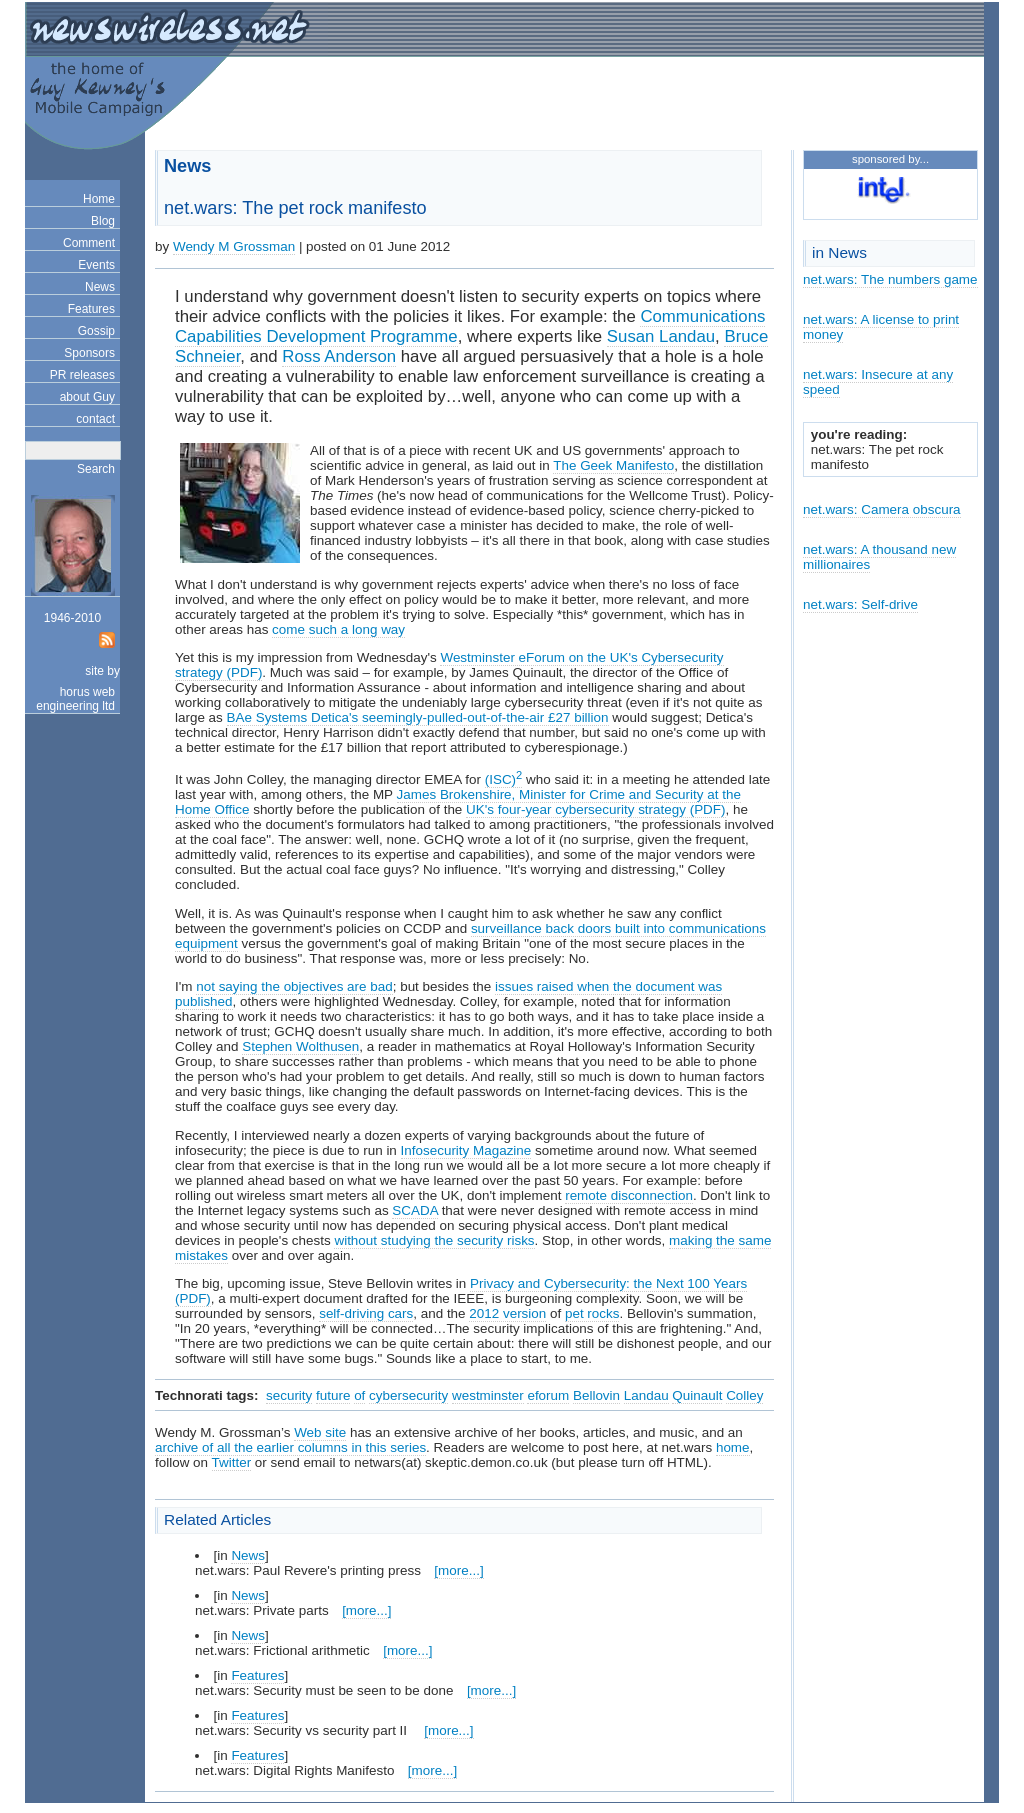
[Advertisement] (740, 106)
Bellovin (596, 1395)
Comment (89, 243)
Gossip (96, 331)
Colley (744, 1395)
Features (91, 309)
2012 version (507, 1313)
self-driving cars (366, 1313)
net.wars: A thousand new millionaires (879, 557)
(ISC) (504, 779)
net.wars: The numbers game (890, 279)
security (289, 1395)
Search (96, 469)
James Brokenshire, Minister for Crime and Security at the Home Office (458, 802)
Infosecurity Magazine (466, 1150)
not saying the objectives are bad (294, 986)
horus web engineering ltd (75, 699)
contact (95, 419)
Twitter (232, 1462)
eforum (548, 1395)
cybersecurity (408, 1395)
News (100, 287)
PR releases (82, 375)
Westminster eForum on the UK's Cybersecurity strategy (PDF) (449, 665)
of (359, 1395)
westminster (488, 1395)
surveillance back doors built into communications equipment (470, 936)
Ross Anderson (339, 356)
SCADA (415, 1210)
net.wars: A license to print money (881, 327)
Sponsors (89, 353)
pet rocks (592, 1313)
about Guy (87, 397)
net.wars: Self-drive (860, 604)
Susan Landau (661, 336)
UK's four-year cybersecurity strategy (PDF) (595, 809)
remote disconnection (629, 1195)
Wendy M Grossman (234, 246)
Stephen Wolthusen (300, 1046)
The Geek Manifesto (613, 465)
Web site (320, 1432)
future (333, 1395)
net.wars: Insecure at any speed (878, 382)
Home (99, 199)
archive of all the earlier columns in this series (290, 1447)
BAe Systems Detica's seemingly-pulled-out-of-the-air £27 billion (418, 717)
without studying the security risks (434, 1240)
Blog (103, 221)
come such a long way (338, 629)
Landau (646, 1395)
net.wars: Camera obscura (882, 509)
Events (96, 265)
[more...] (458, 1570)
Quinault (697, 1395)
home (733, 1447)
